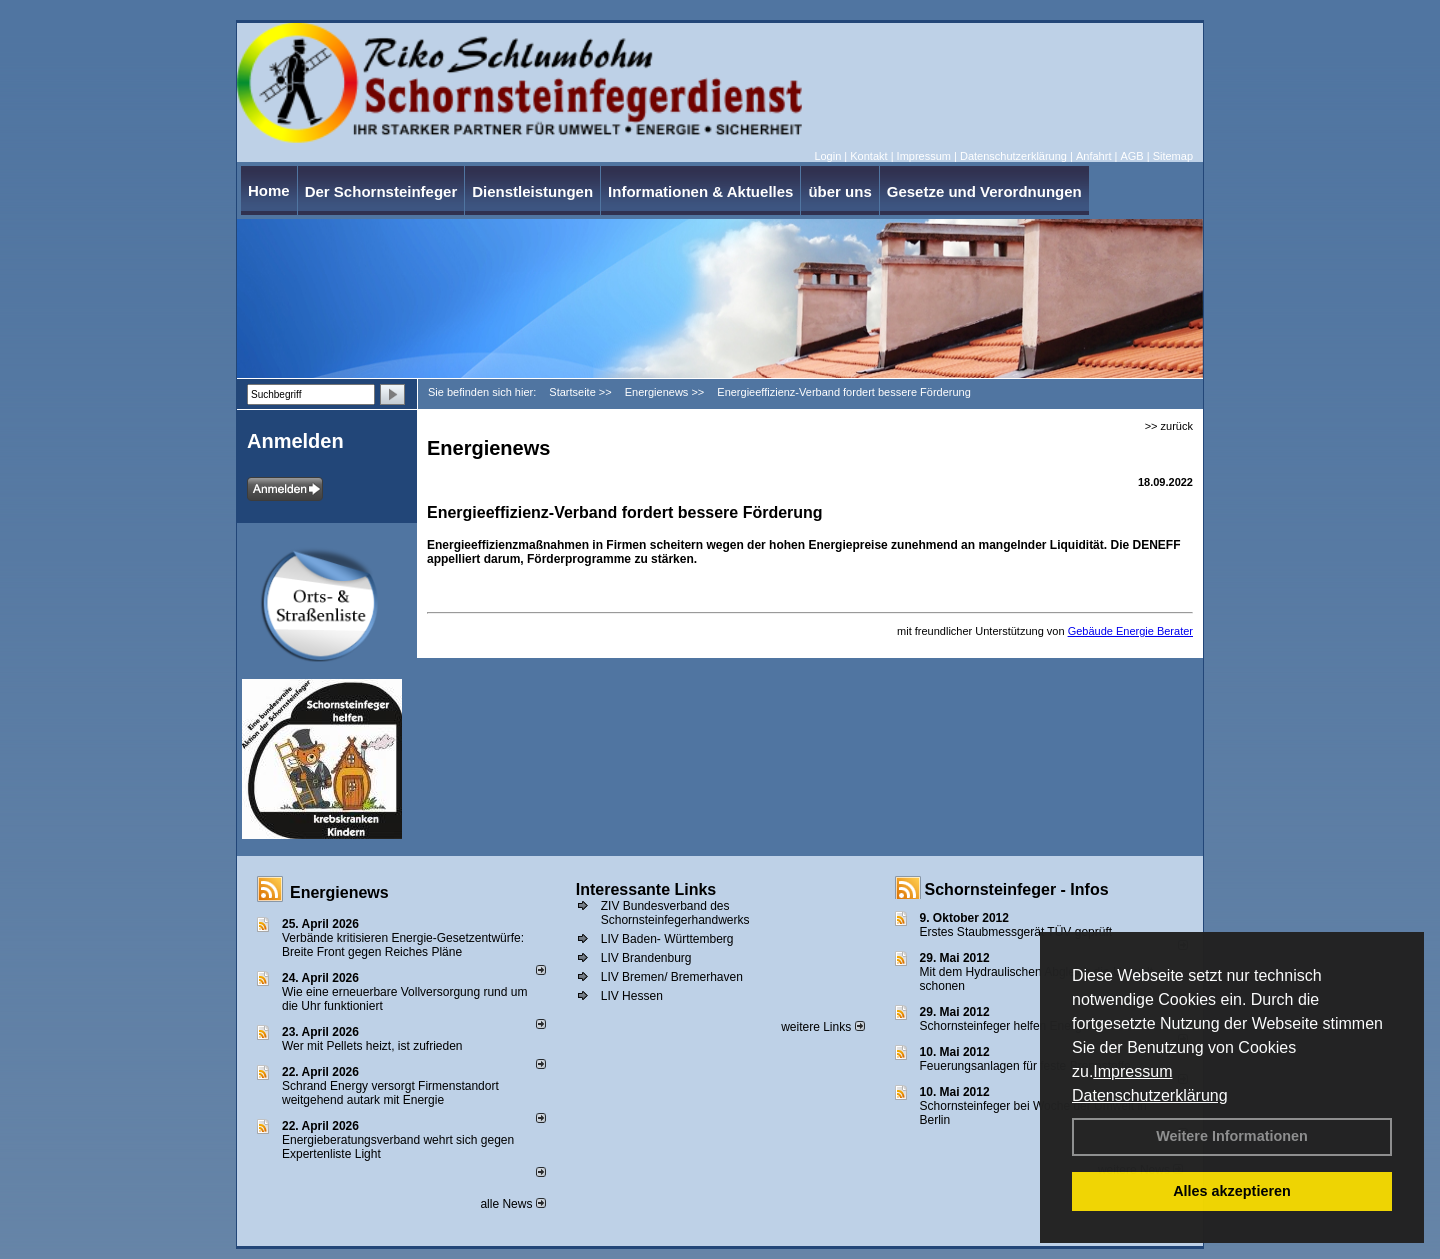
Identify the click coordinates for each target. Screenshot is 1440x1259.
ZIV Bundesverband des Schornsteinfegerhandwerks (675, 913)
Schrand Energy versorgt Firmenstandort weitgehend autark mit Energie (390, 1093)
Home (269, 190)
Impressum (1132, 1071)
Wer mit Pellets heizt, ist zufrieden (372, 1046)
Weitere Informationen (1232, 1136)
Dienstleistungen (532, 191)
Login (827, 156)
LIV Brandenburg (646, 958)
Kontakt (868, 156)
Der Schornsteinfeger (381, 191)
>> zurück (1169, 426)
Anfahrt (1093, 156)
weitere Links (822, 1027)
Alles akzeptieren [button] (1232, 1191)
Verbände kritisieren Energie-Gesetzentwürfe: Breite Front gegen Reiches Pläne (403, 945)
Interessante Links (646, 889)
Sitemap (1173, 156)
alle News (512, 1204)
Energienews (339, 892)
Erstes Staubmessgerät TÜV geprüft (1016, 932)
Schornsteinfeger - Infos (1017, 889)
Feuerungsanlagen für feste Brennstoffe (1025, 1066)
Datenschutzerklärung (1150, 1095)
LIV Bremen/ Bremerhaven (672, 977)
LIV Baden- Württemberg (667, 939)
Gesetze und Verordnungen (984, 191)
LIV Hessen (632, 996)
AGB (1131, 156)
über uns (839, 191)
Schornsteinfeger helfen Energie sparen (1025, 1026)
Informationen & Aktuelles (700, 191)
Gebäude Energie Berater (1130, 631)
